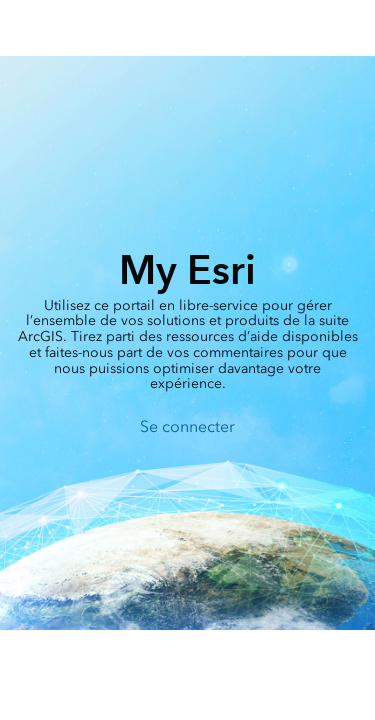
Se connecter (187, 426)
